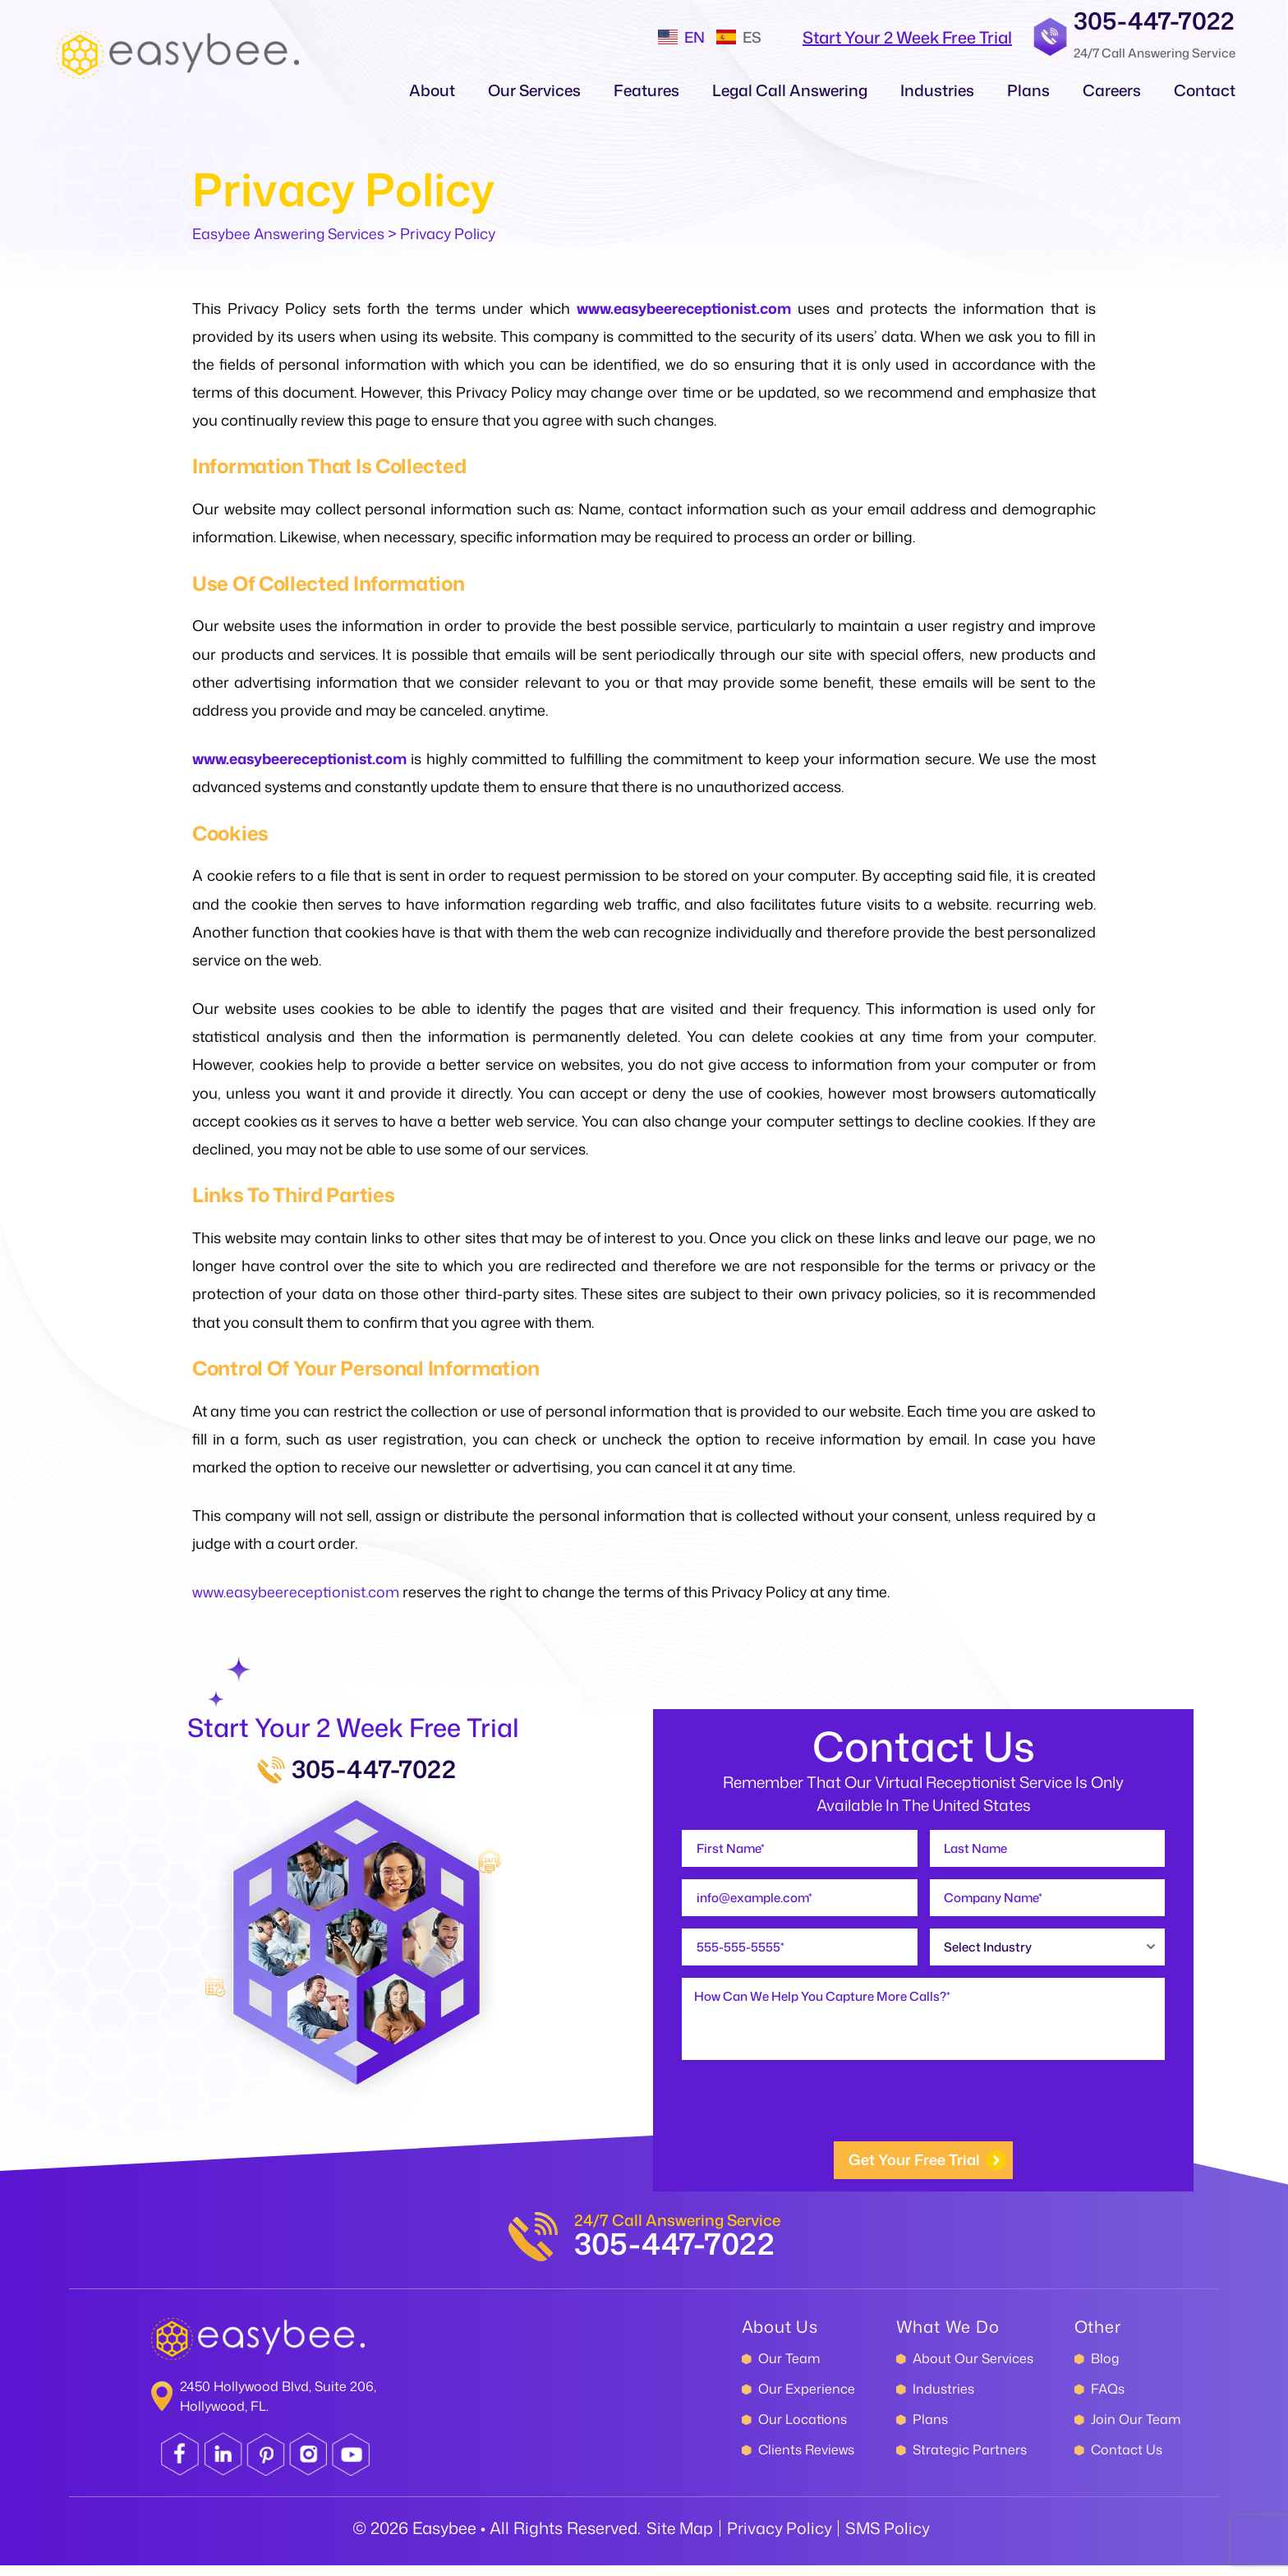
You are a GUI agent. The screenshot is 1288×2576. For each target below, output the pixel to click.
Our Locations (802, 2430)
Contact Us (1126, 2460)
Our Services (534, 90)
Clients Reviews (806, 2460)
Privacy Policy (779, 2538)
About (432, 90)
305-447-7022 (1154, 20)
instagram (310, 2465)
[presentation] (807, 2117)
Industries (937, 90)
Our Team (789, 2369)
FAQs (1108, 2399)
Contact (1204, 90)
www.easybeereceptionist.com (686, 308)
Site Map (678, 2538)
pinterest (267, 2465)
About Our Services (973, 2369)
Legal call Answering (789, 90)
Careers (1112, 90)
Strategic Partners (970, 2460)
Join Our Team (1135, 2430)
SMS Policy (889, 2538)
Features (646, 90)
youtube (354, 2465)
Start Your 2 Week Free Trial (353, 1727)
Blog (1105, 2369)
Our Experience (806, 2399)
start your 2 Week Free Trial (907, 36)
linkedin (224, 2465)
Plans (1028, 90)
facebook (181, 2465)
